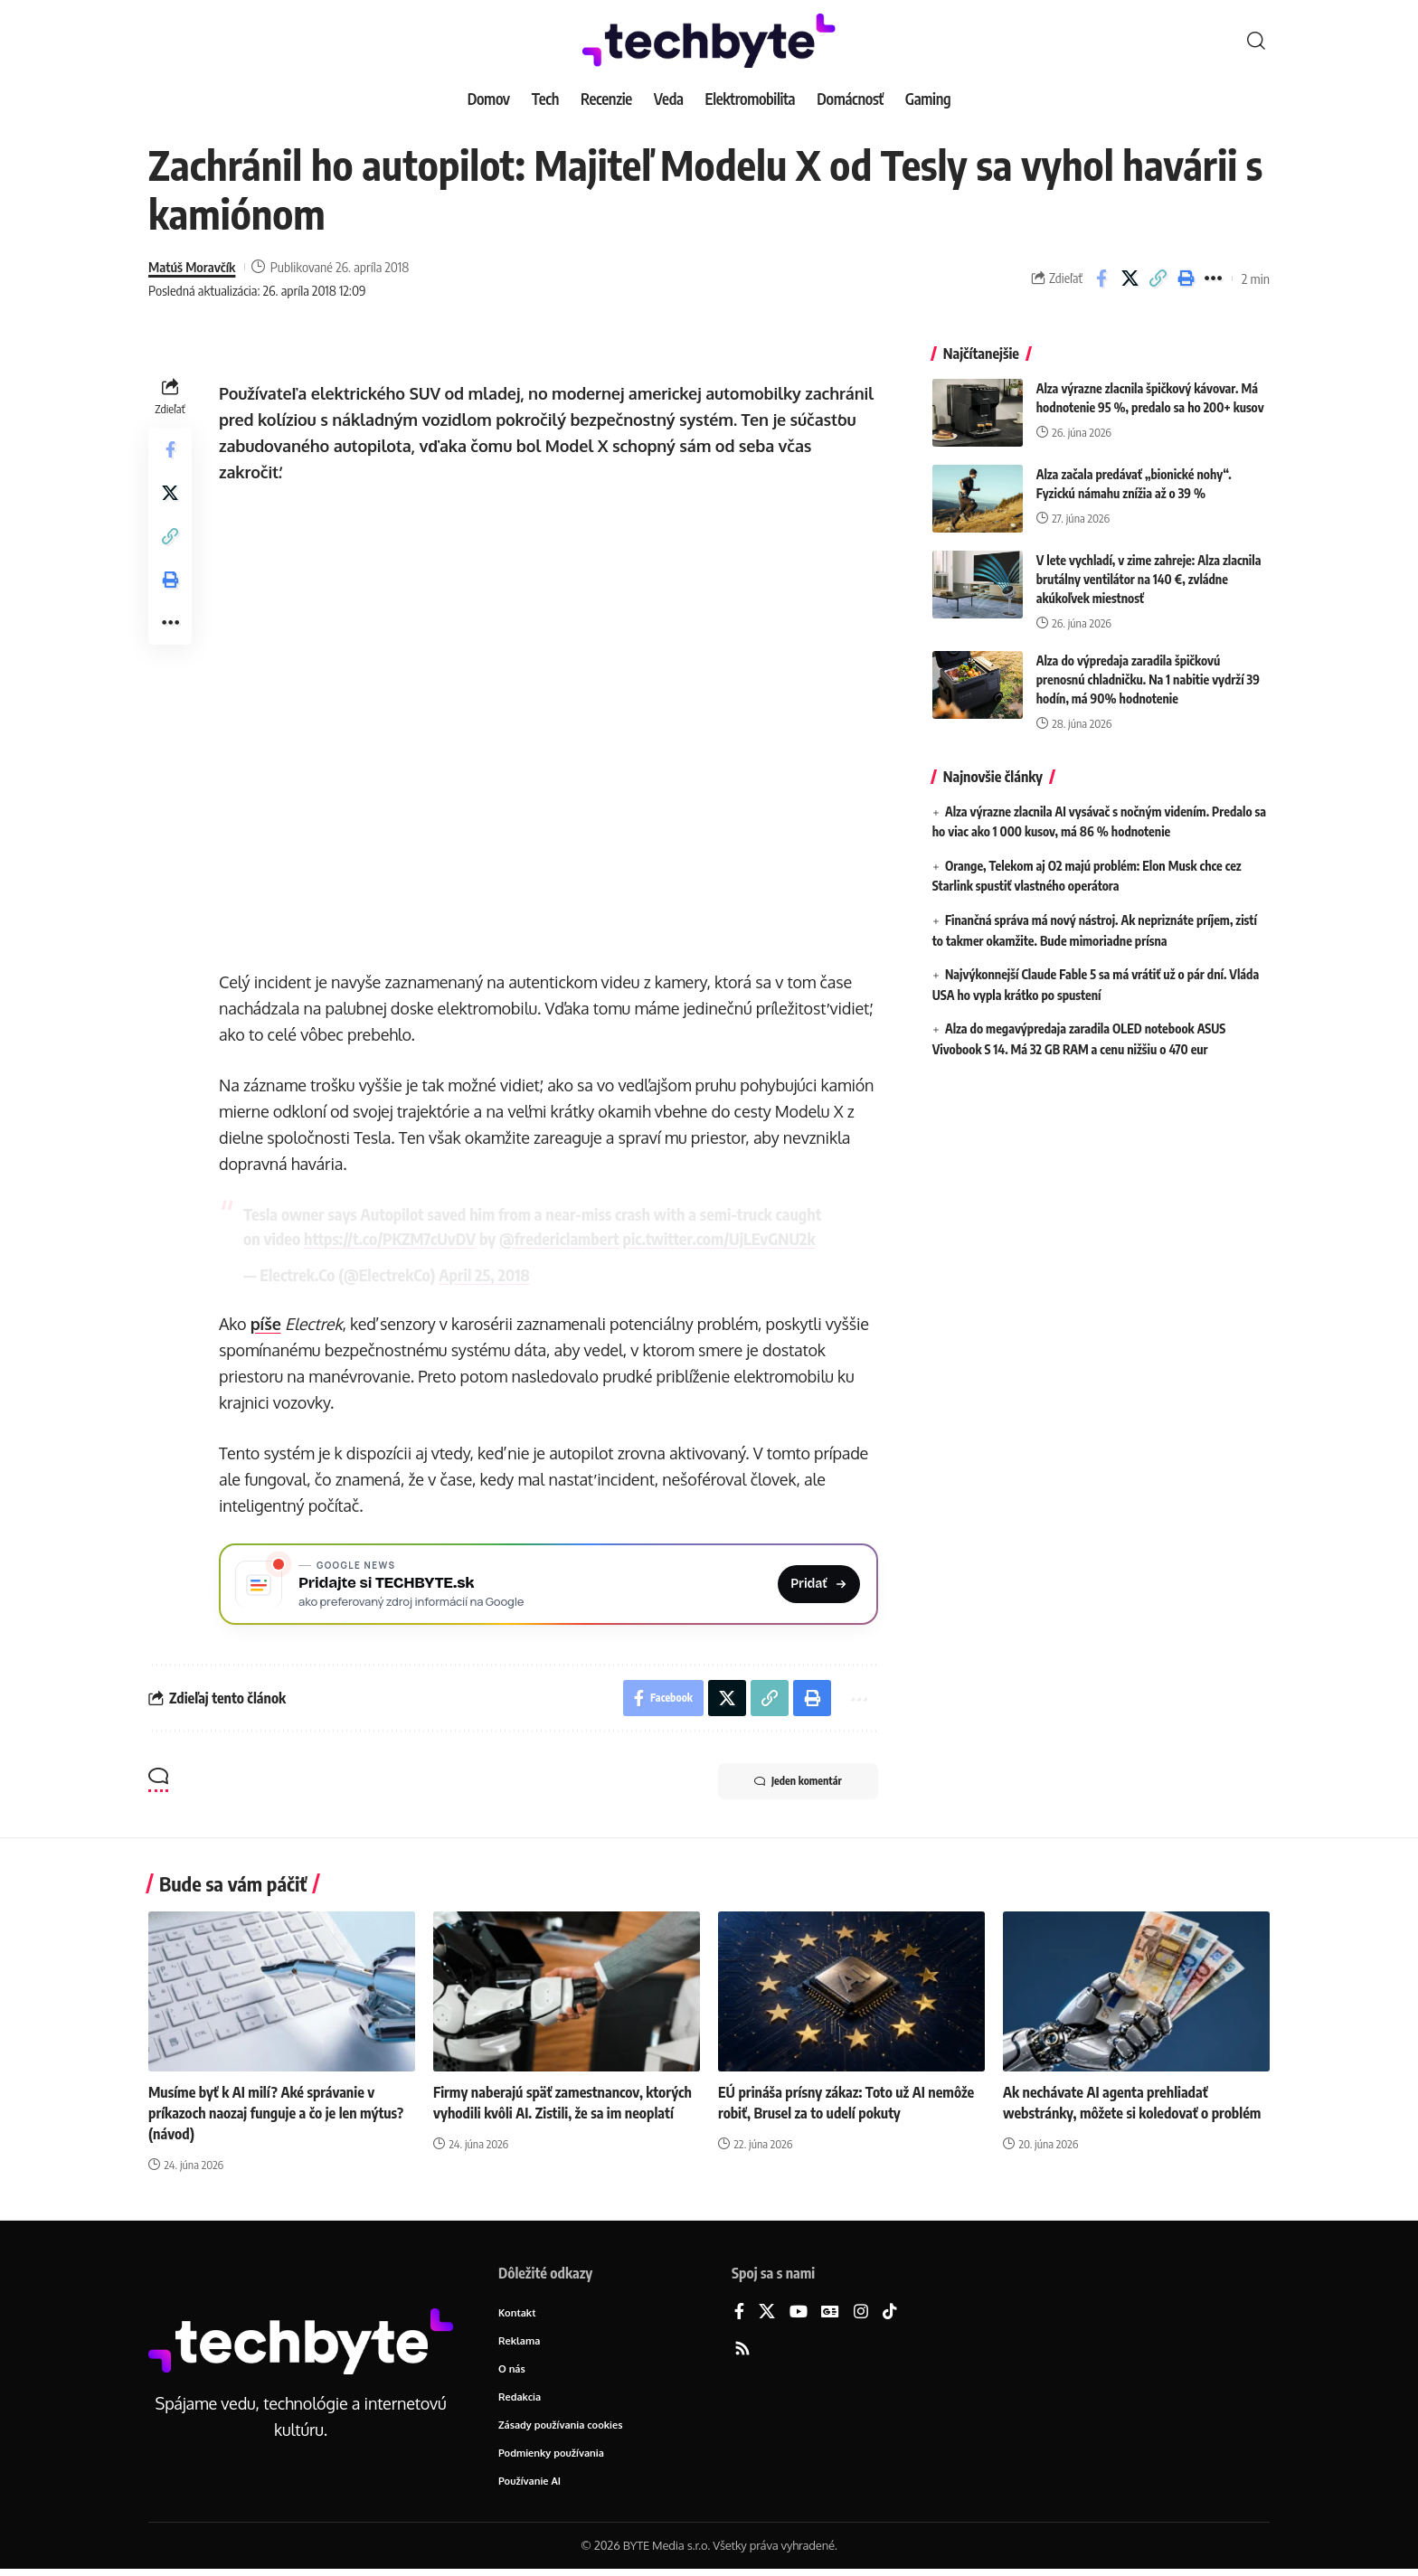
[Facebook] (739, 2312)
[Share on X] (1129, 278)
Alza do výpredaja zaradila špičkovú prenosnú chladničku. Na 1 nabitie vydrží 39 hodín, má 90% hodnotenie (1148, 670)
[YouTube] (798, 2312)
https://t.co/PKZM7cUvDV (390, 1238)
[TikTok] (890, 2312)
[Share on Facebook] (1101, 278)
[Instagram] (861, 2312)
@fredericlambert (559, 1238)
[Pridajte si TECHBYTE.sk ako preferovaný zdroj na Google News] (548, 1584)
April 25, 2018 (484, 1274)
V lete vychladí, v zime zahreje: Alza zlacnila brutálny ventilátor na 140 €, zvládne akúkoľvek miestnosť (1149, 570)
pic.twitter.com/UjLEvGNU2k (719, 1238)
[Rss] (742, 2349)
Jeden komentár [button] (798, 1781)
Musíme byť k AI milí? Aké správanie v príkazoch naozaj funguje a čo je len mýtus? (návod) (275, 2113)
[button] (1256, 40)
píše (266, 1324)
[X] (767, 2312)
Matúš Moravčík (191, 267)
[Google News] (830, 2312)
